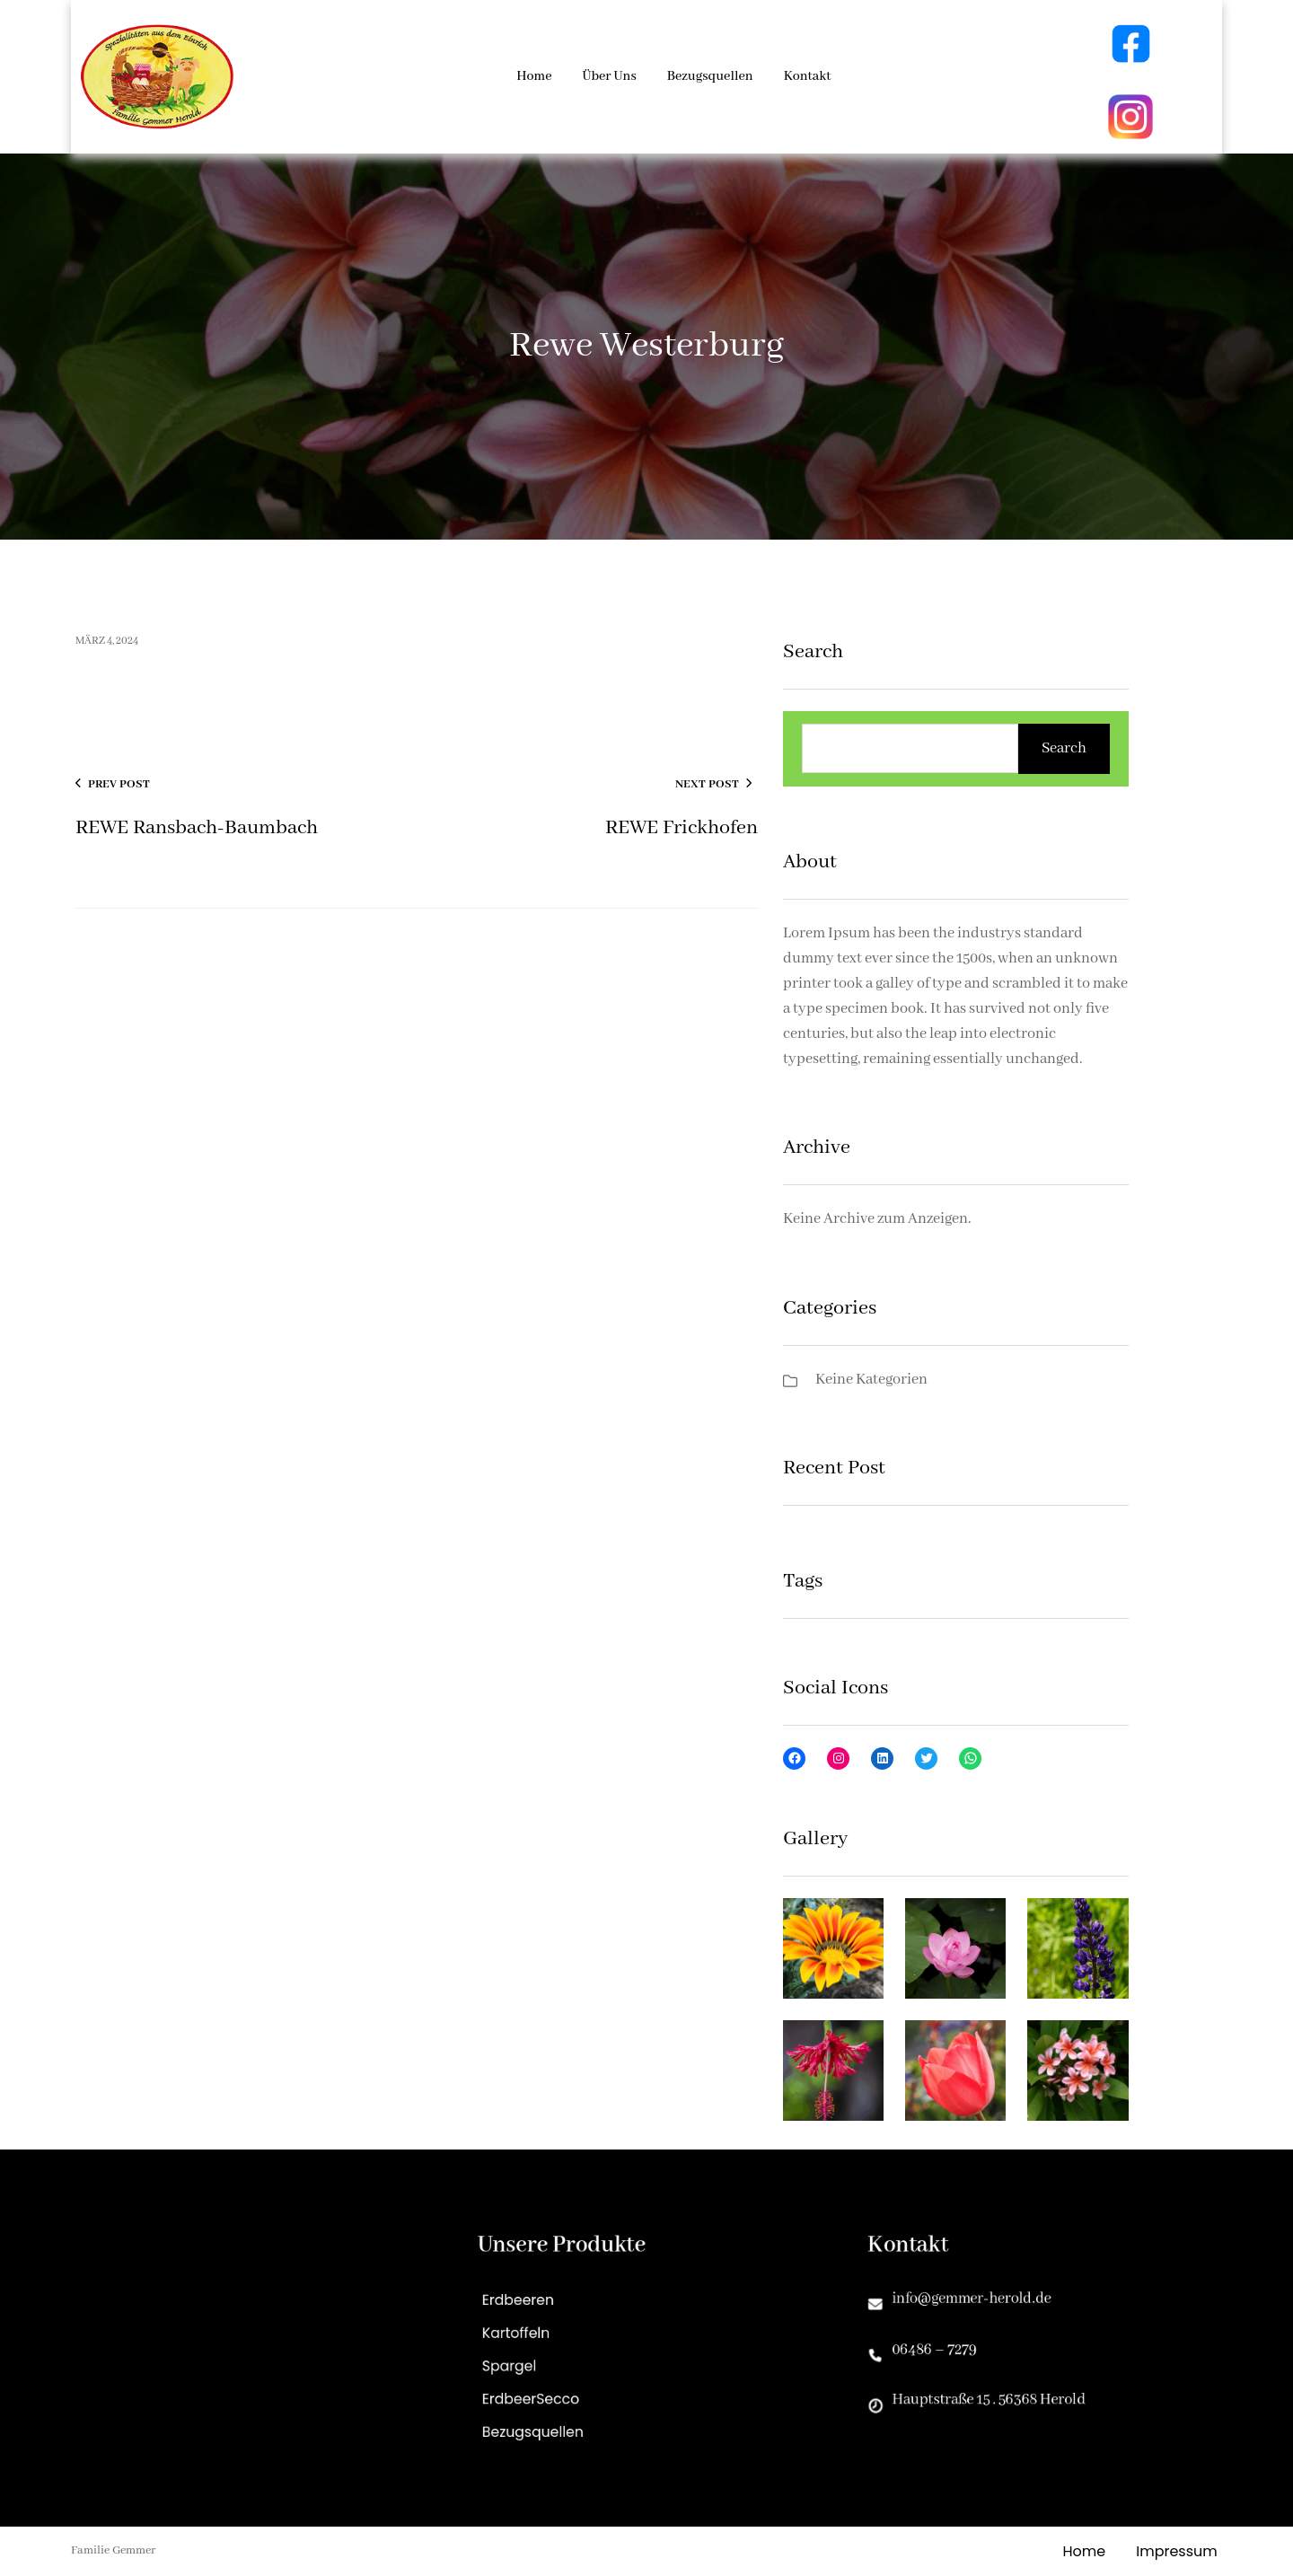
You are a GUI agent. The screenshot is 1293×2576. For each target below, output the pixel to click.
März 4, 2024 (106, 640)
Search (1064, 748)
